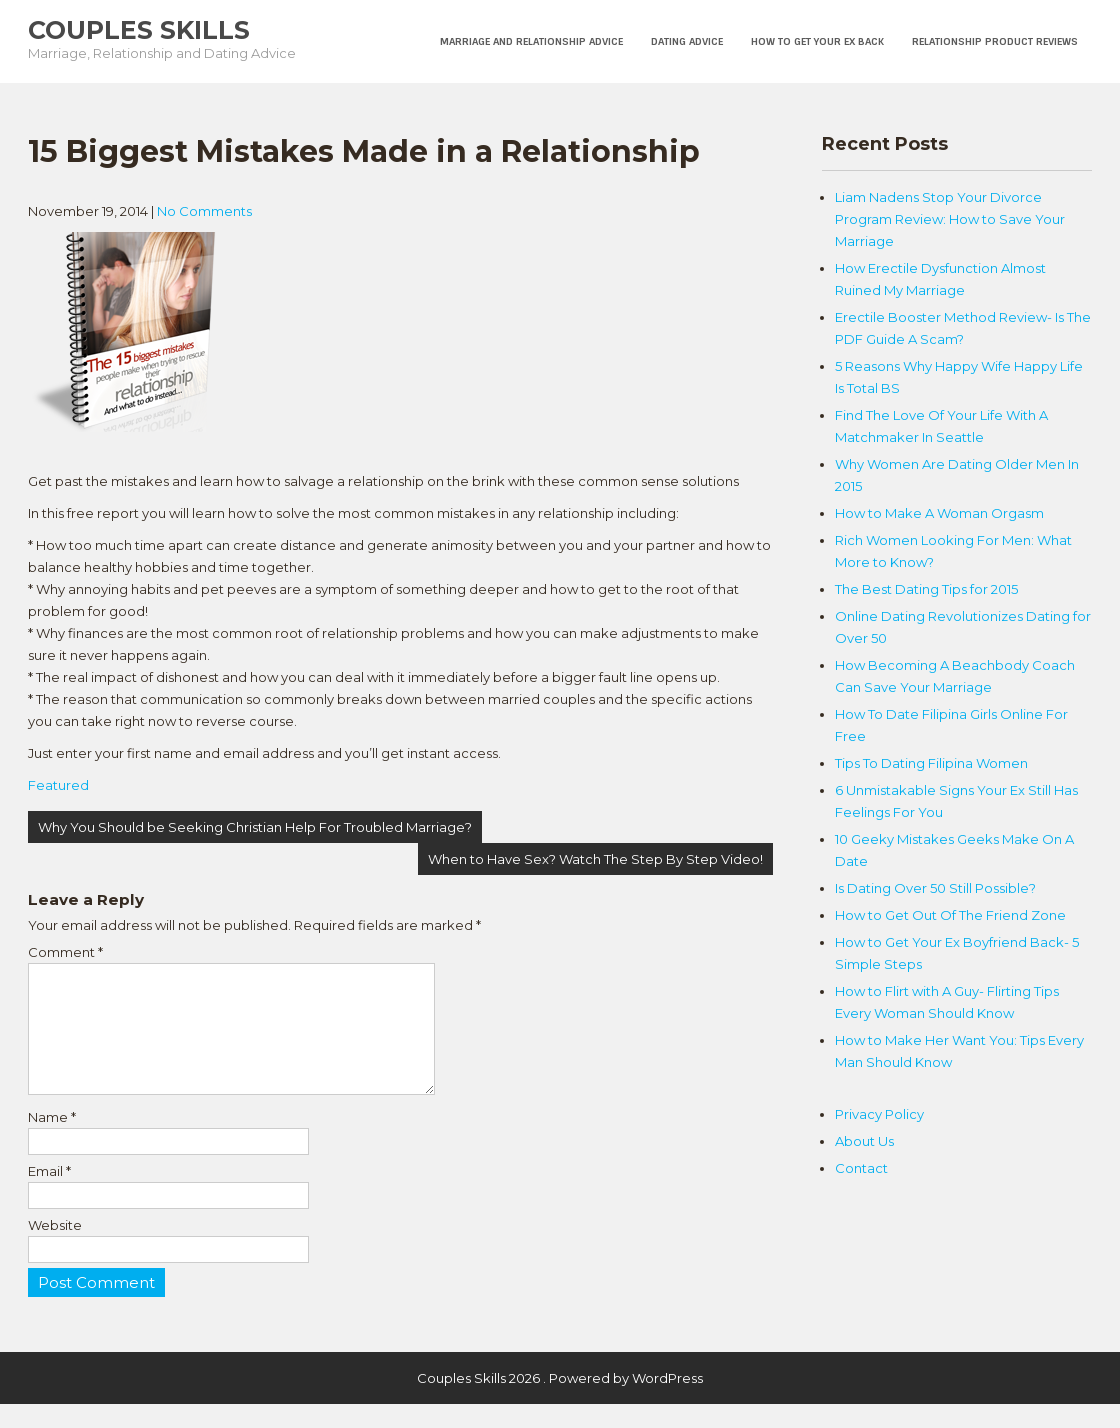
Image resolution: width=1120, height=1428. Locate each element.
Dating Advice (687, 41)
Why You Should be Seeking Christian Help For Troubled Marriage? (255, 827)
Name (52, 1141)
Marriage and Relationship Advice (531, 41)
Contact (861, 1168)
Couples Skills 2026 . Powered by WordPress (560, 1402)
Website (55, 1249)
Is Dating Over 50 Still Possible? (935, 888)
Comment (65, 952)
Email (49, 1195)
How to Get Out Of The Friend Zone (950, 915)
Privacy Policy (879, 1114)
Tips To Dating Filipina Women (931, 763)
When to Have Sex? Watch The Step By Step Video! (595, 859)
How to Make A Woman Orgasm (939, 513)
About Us (864, 1141)
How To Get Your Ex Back (817, 41)
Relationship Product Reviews (995, 41)
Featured (58, 785)
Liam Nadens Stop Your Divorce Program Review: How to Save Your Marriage (950, 219)
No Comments (204, 211)
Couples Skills (139, 30)
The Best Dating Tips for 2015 (926, 589)
